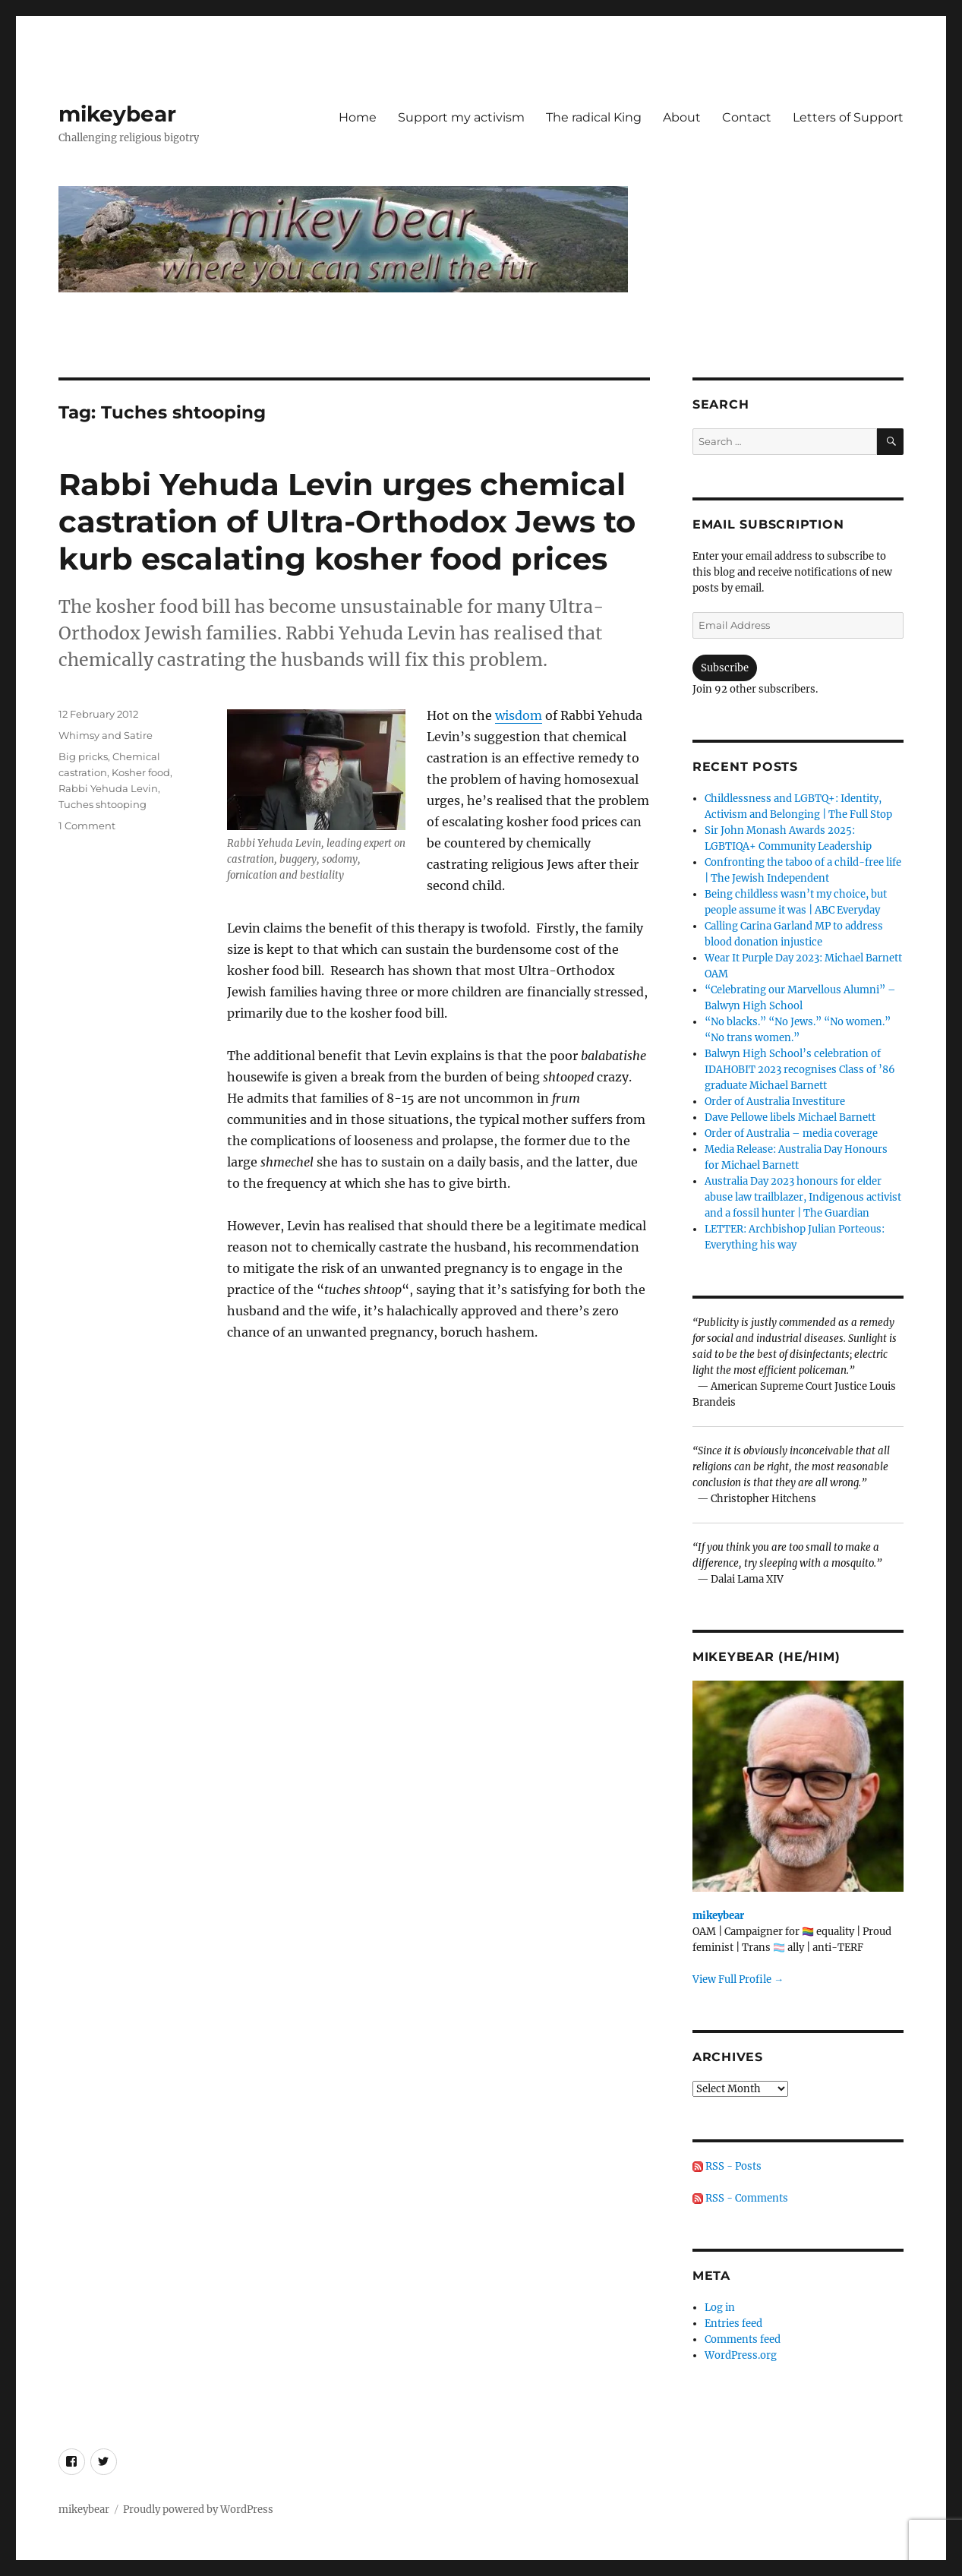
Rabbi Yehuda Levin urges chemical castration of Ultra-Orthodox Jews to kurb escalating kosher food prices (347, 521)
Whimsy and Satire (105, 735)
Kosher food (141, 772)
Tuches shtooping (102, 804)
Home (358, 117)
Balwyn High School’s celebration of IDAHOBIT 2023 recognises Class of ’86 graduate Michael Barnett (800, 1069)
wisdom (518, 715)
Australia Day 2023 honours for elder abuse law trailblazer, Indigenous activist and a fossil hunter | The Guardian (803, 1197)
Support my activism (461, 117)
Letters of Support (848, 117)
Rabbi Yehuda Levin (108, 788)
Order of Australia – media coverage (791, 1133)
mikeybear (117, 114)
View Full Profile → (738, 1979)
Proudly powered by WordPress (198, 2509)
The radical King (594, 117)
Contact (746, 117)
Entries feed (733, 2323)
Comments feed (743, 2339)
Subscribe (725, 667)
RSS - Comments (740, 2198)
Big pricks (83, 756)
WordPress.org (741, 2355)
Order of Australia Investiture (775, 1101)
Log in (720, 2307)
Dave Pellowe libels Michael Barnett (790, 1117)
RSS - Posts (727, 2166)
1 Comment (86, 825)
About (682, 117)
